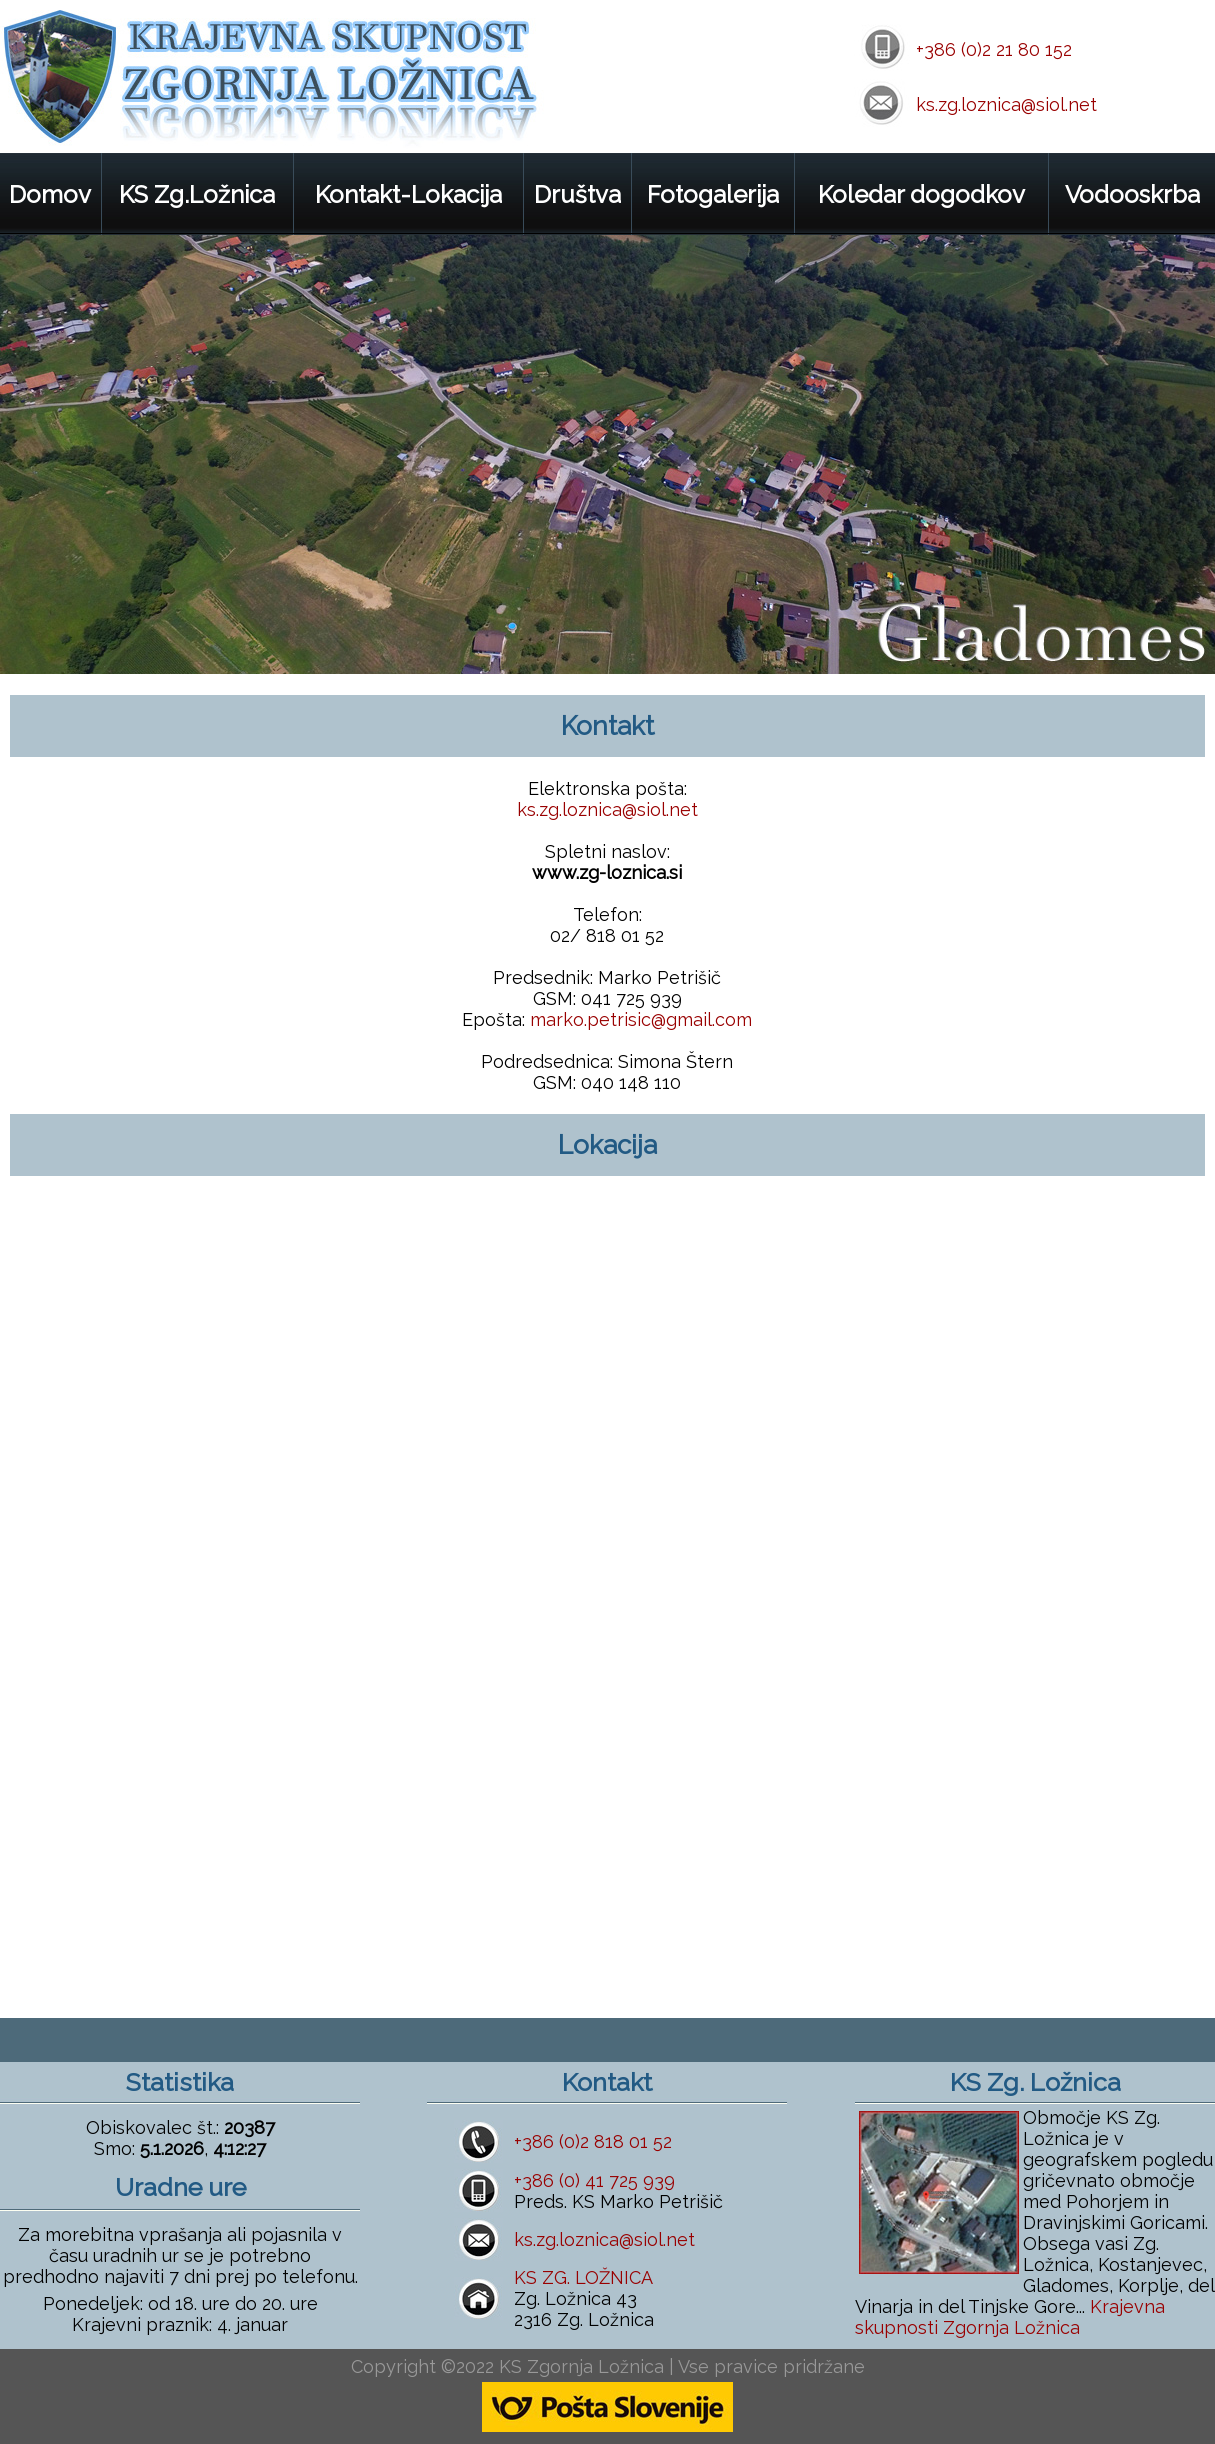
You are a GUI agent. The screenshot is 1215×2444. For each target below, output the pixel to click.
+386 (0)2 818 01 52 (593, 2141)
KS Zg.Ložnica (197, 194)
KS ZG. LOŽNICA (583, 2277)
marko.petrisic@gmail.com (641, 1019)
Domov (50, 194)
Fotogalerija (713, 194)
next (1177, 636)
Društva (577, 194)
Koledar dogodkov (921, 194)
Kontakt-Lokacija (408, 194)
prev (1122, 636)
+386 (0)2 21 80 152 (994, 49)
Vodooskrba (1132, 194)
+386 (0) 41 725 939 (594, 2180)
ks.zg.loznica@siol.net (1006, 104)
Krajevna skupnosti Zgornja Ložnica (1010, 2317)
